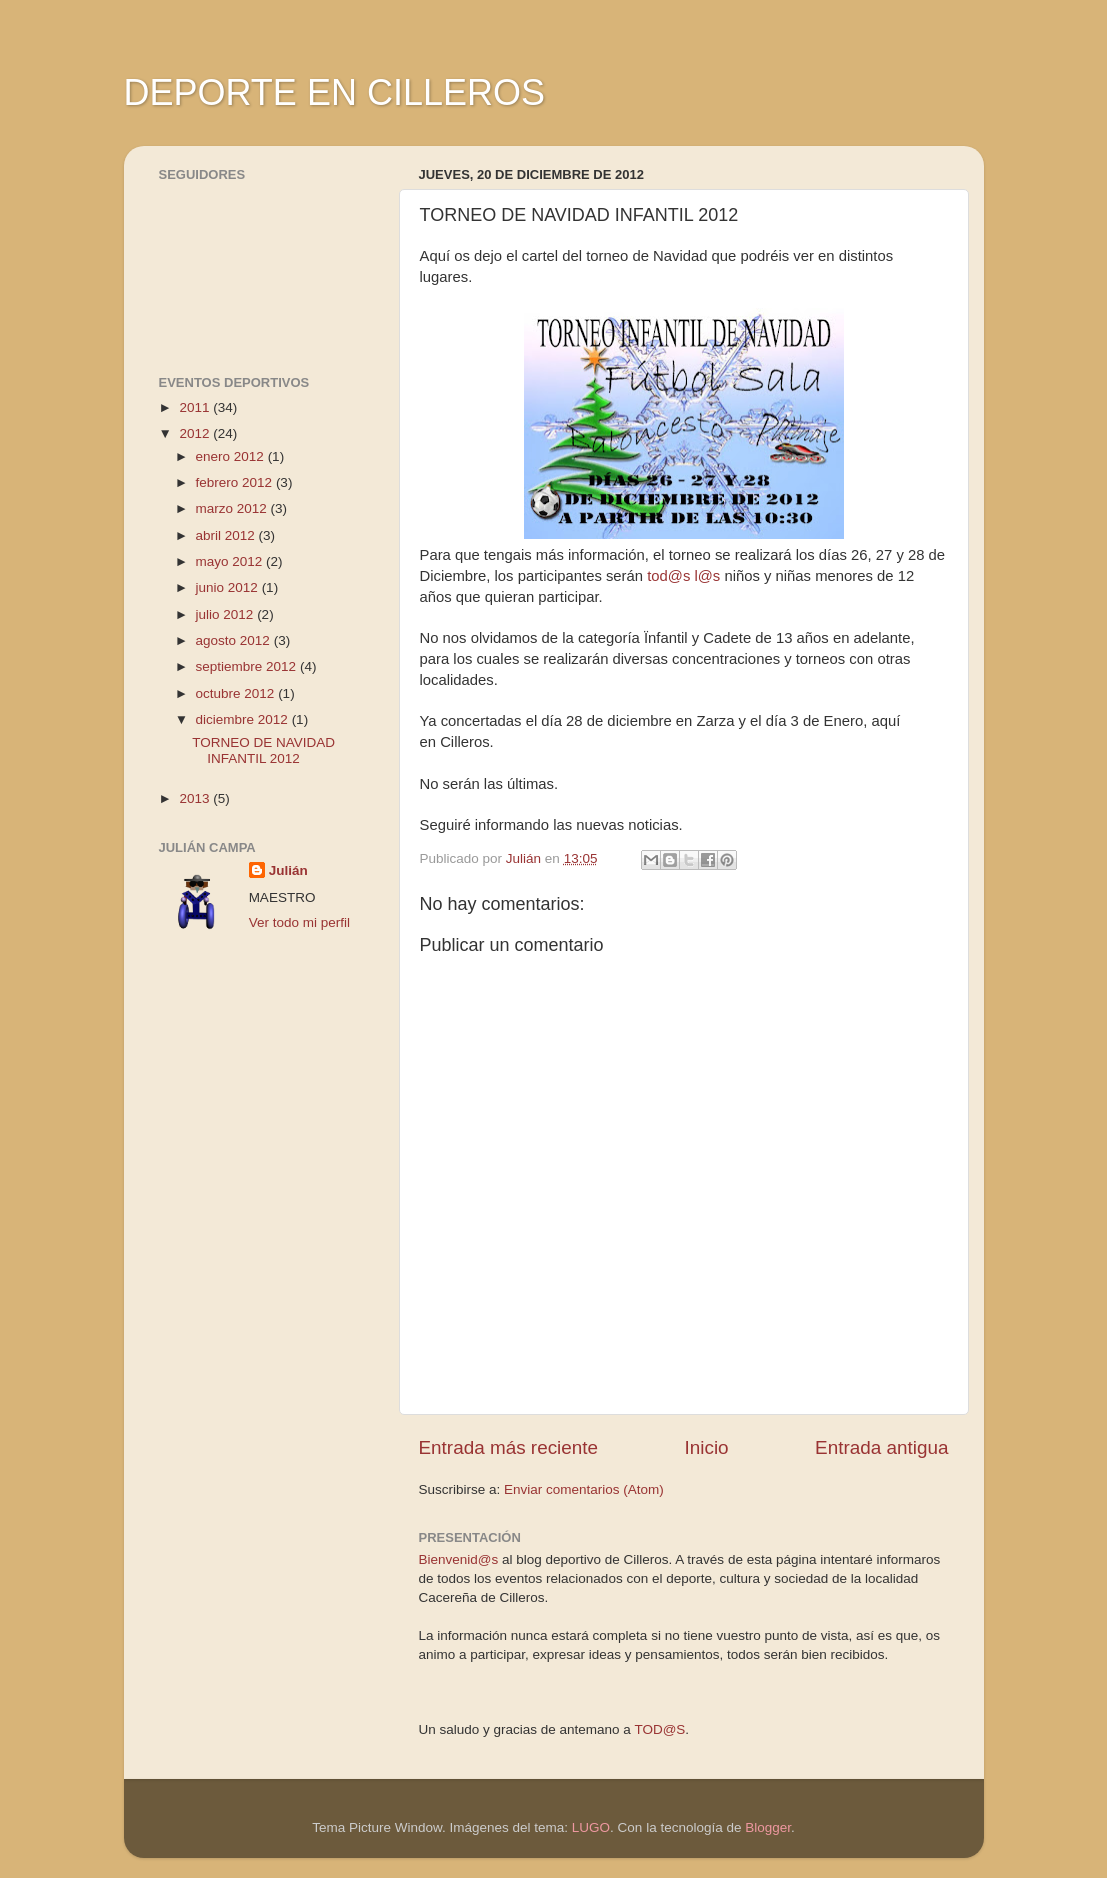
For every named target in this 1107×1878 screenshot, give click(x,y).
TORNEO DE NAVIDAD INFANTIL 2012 (263, 750)
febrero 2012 (236, 482)
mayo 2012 (231, 561)
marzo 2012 (233, 508)
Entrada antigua (881, 1447)
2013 (196, 798)
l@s (707, 576)
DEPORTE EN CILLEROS (334, 92)
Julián (288, 870)
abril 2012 (227, 535)
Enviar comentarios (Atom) (584, 1489)
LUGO (591, 1827)
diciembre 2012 (244, 719)
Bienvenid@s (459, 1559)
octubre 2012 (237, 693)
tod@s (668, 576)
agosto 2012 (235, 640)
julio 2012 (227, 614)
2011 (196, 407)
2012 (196, 433)
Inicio (707, 1447)
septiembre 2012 (248, 666)
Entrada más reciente (509, 1447)
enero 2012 (232, 456)
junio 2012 (229, 587)
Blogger (768, 1827)
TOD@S (659, 1729)
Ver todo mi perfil (299, 922)
